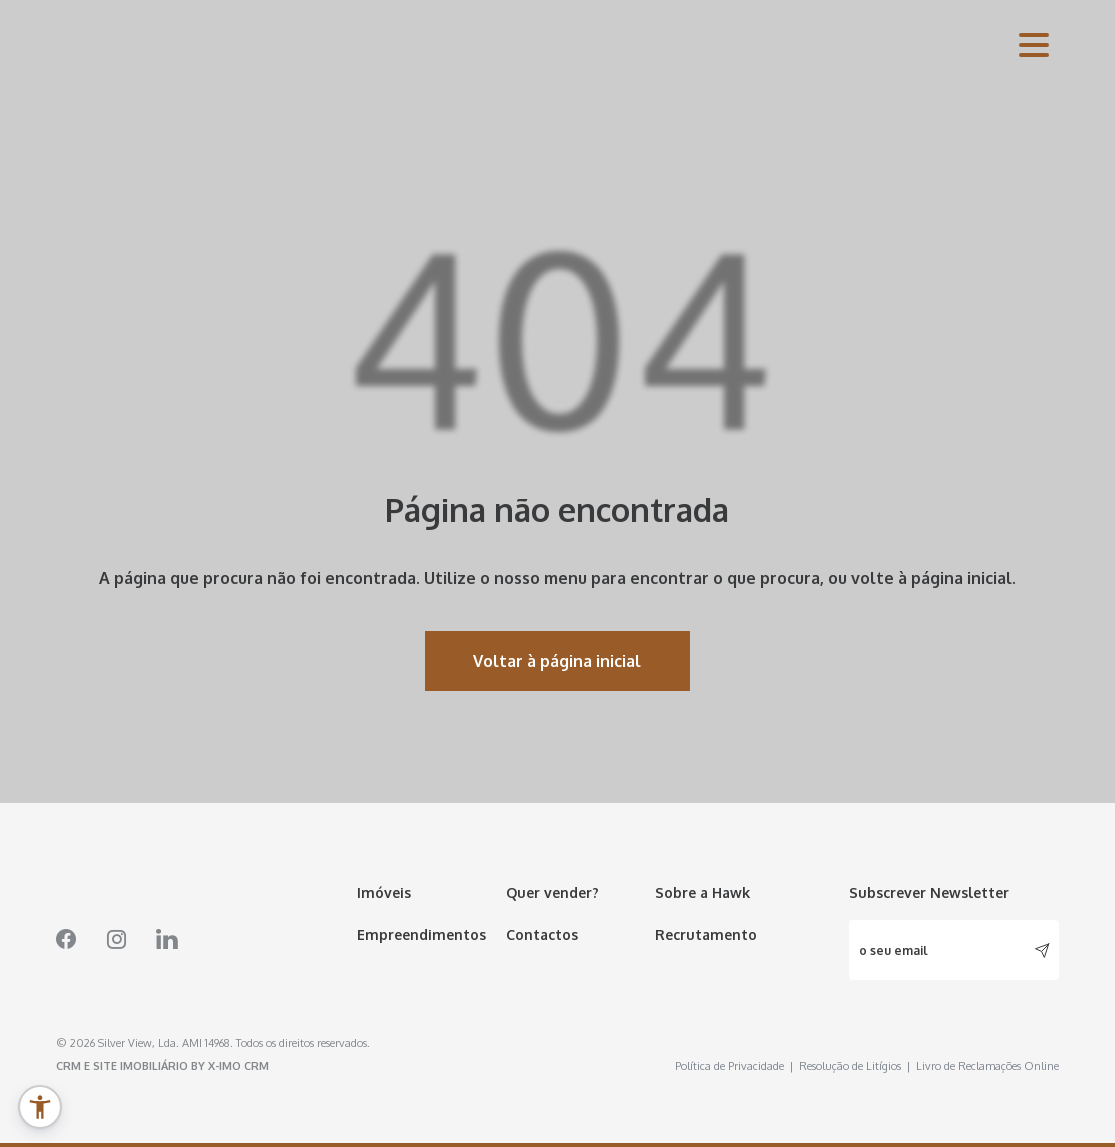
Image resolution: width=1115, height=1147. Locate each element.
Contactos (542, 934)
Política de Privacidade (734, 1066)
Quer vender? (552, 892)
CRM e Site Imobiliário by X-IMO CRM (162, 1066)
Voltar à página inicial (557, 661)
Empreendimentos (421, 934)
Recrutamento (706, 934)
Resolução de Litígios (855, 1066)
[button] (40, 1107)
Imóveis (384, 892)
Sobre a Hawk (702, 892)
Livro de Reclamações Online (987, 1066)
